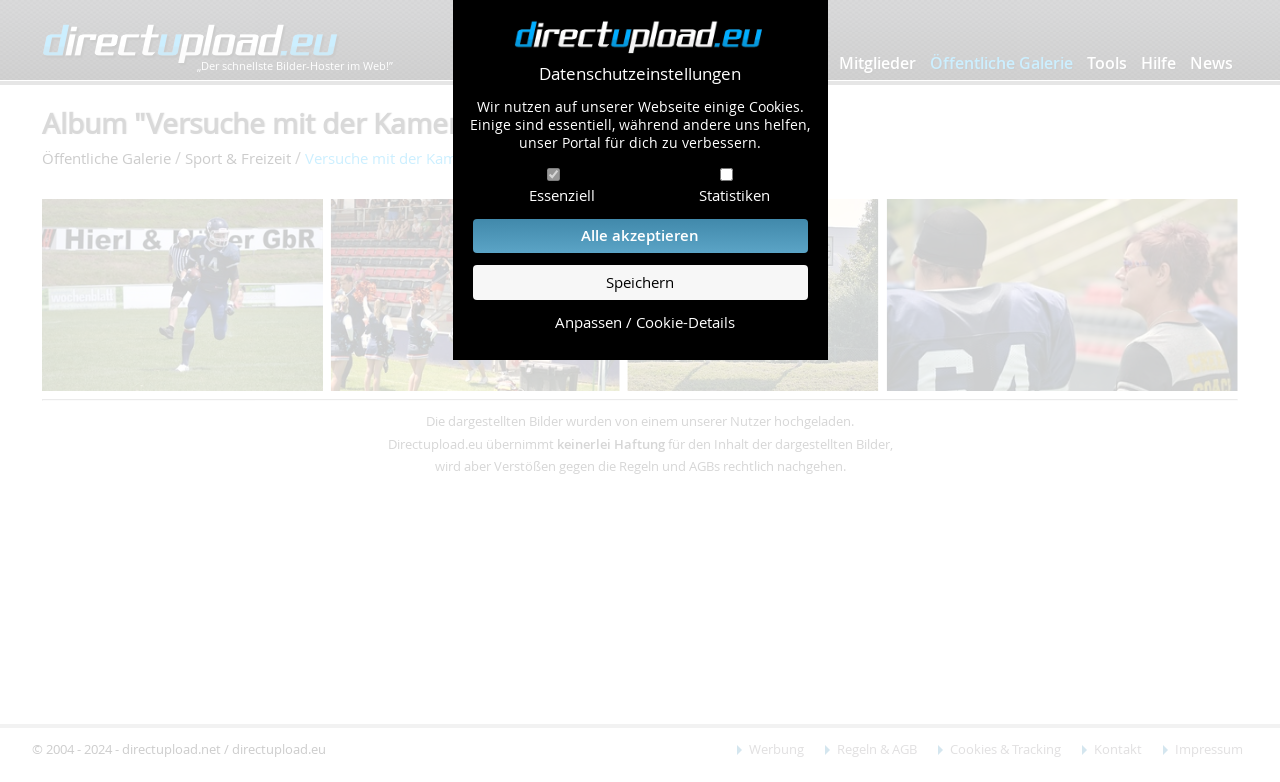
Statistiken (734, 195)
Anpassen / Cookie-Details (645, 322)
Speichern (640, 282)
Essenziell (562, 195)
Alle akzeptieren (640, 235)
